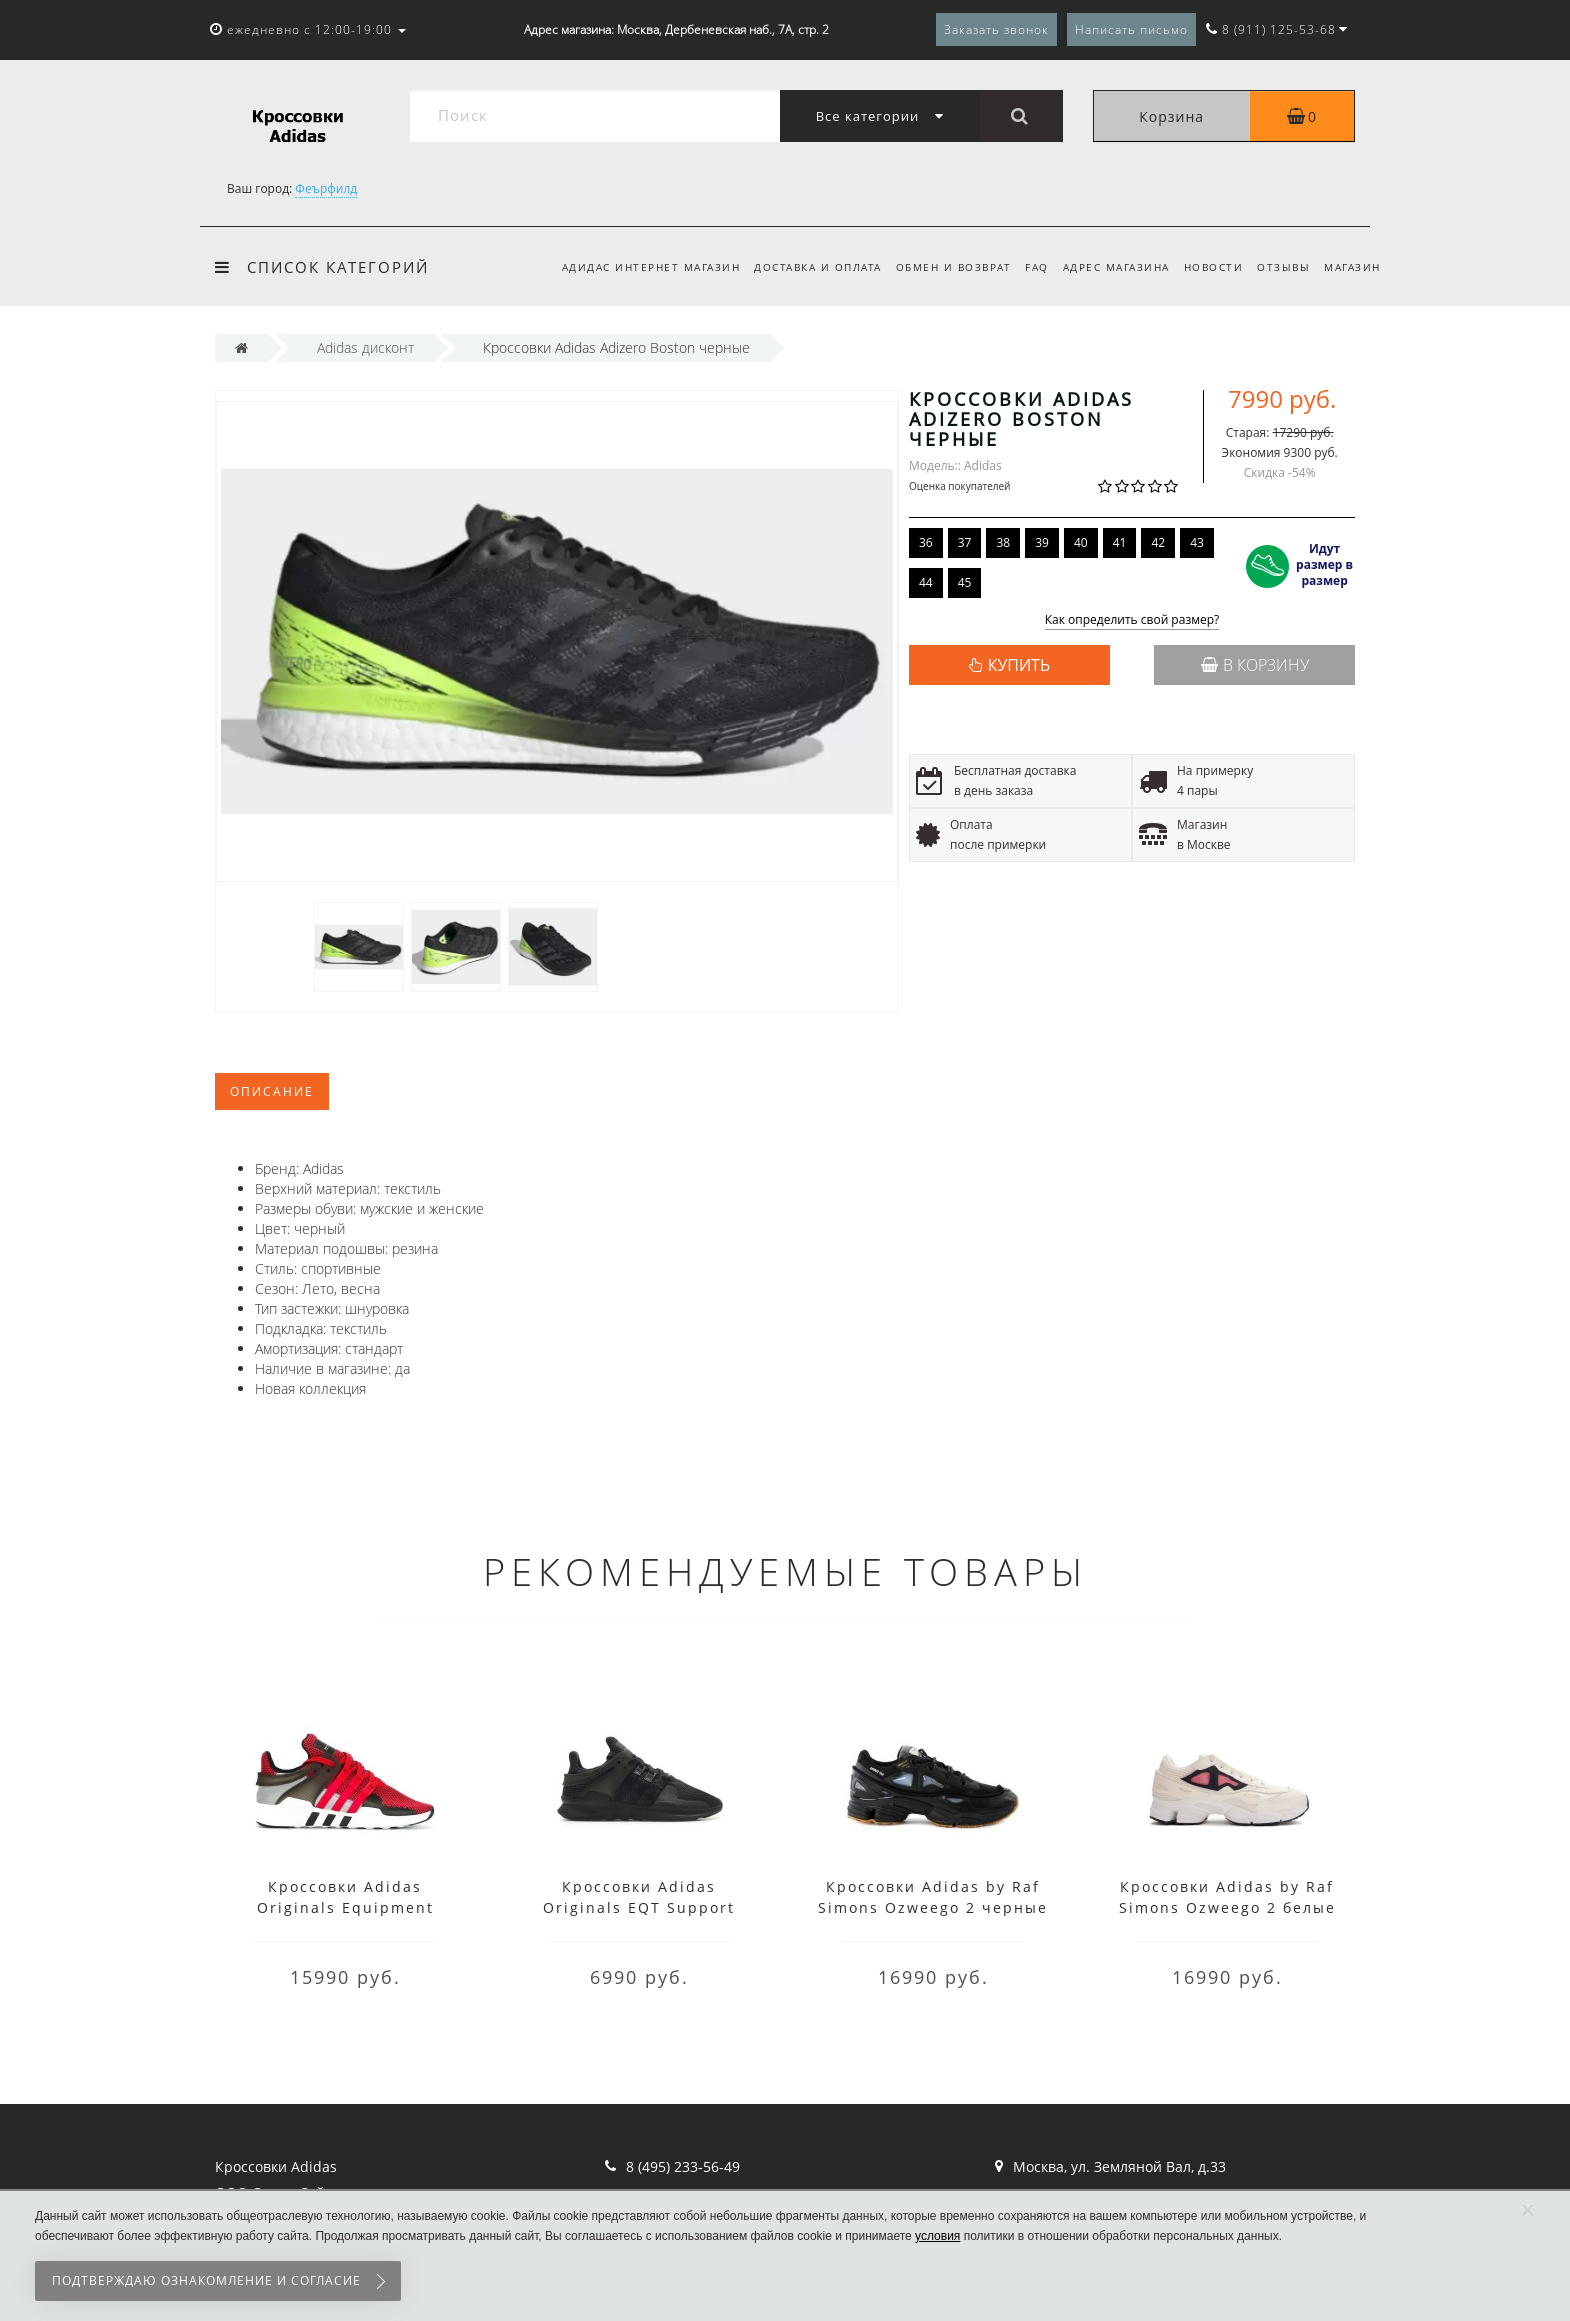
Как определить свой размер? (1132, 620)
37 (965, 542)
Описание (272, 1091)
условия (937, 2236)
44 (926, 582)
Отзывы (1280, 267)
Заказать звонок (996, 29)
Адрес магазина (1106, 267)
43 (1197, 542)
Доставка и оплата (799, 267)
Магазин (1352, 267)
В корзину (1255, 665)
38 (1003, 542)
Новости (1207, 267)
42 (1158, 542)
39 (1042, 542)
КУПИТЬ (1019, 665)
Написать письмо (1131, 29)
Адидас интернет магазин (629, 267)
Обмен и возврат (938, 267)
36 (926, 542)
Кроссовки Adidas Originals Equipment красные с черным (345, 1907)
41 (1120, 542)
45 (965, 582)
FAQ (1025, 267)
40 (1081, 542)
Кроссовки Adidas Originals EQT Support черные (639, 1907)
